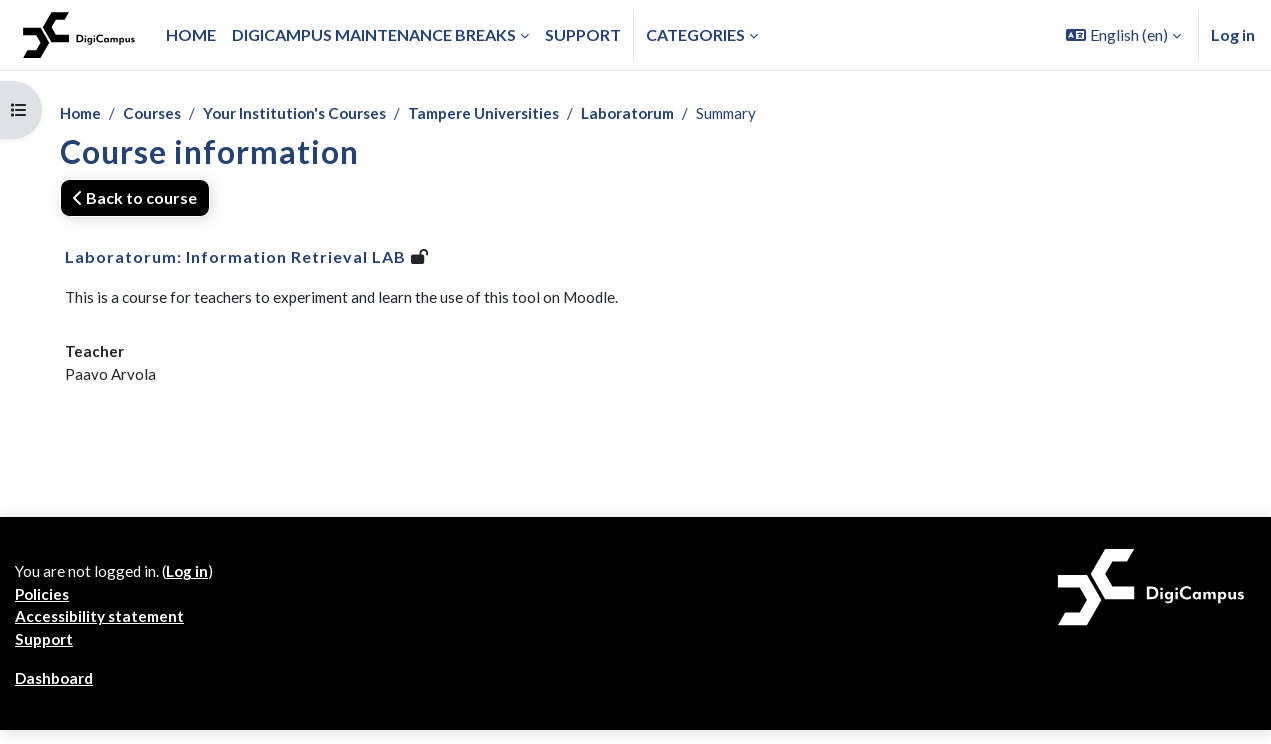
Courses (158, 113)
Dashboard (57, 691)
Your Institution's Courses (307, 113)
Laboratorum (657, 113)
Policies (43, 603)
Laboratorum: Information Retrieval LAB (235, 257)
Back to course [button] (135, 198)
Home (82, 113)
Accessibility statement (103, 627)
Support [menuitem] (583, 34)
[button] (1123, 35)
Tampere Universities (505, 113)
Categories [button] (695, 34)
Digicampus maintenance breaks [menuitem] (374, 34)
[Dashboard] (79, 35)
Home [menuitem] (191, 34)
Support (46, 651)
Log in (1233, 34)
